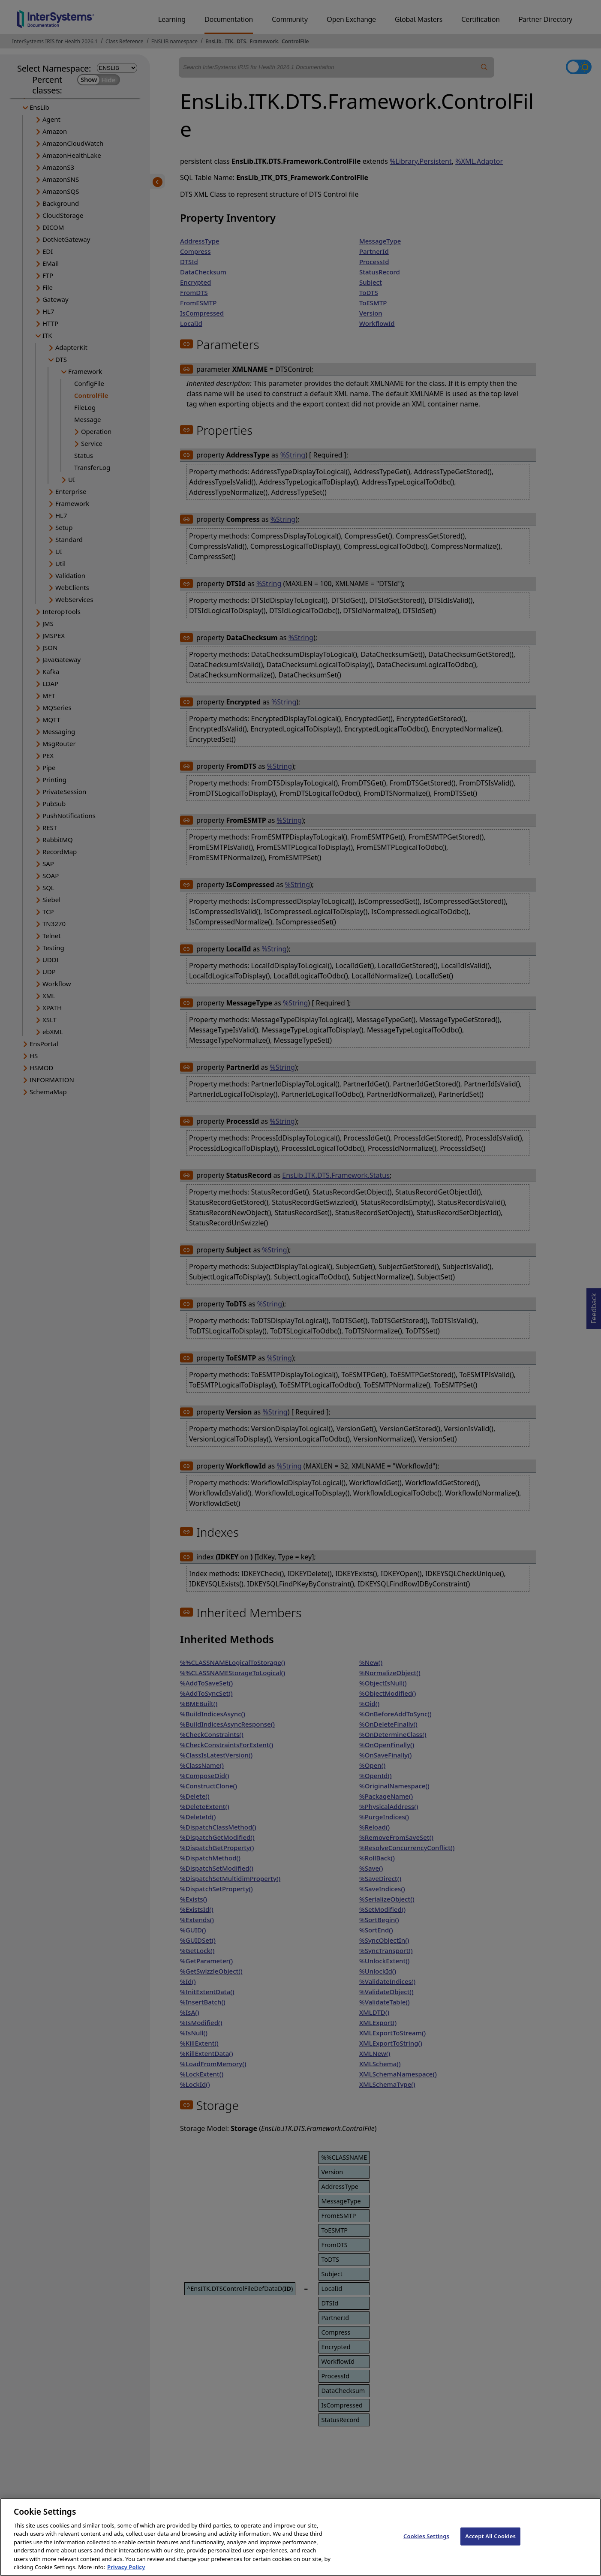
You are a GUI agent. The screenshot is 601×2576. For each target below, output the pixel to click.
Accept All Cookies (490, 2542)
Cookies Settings (426, 2542)
